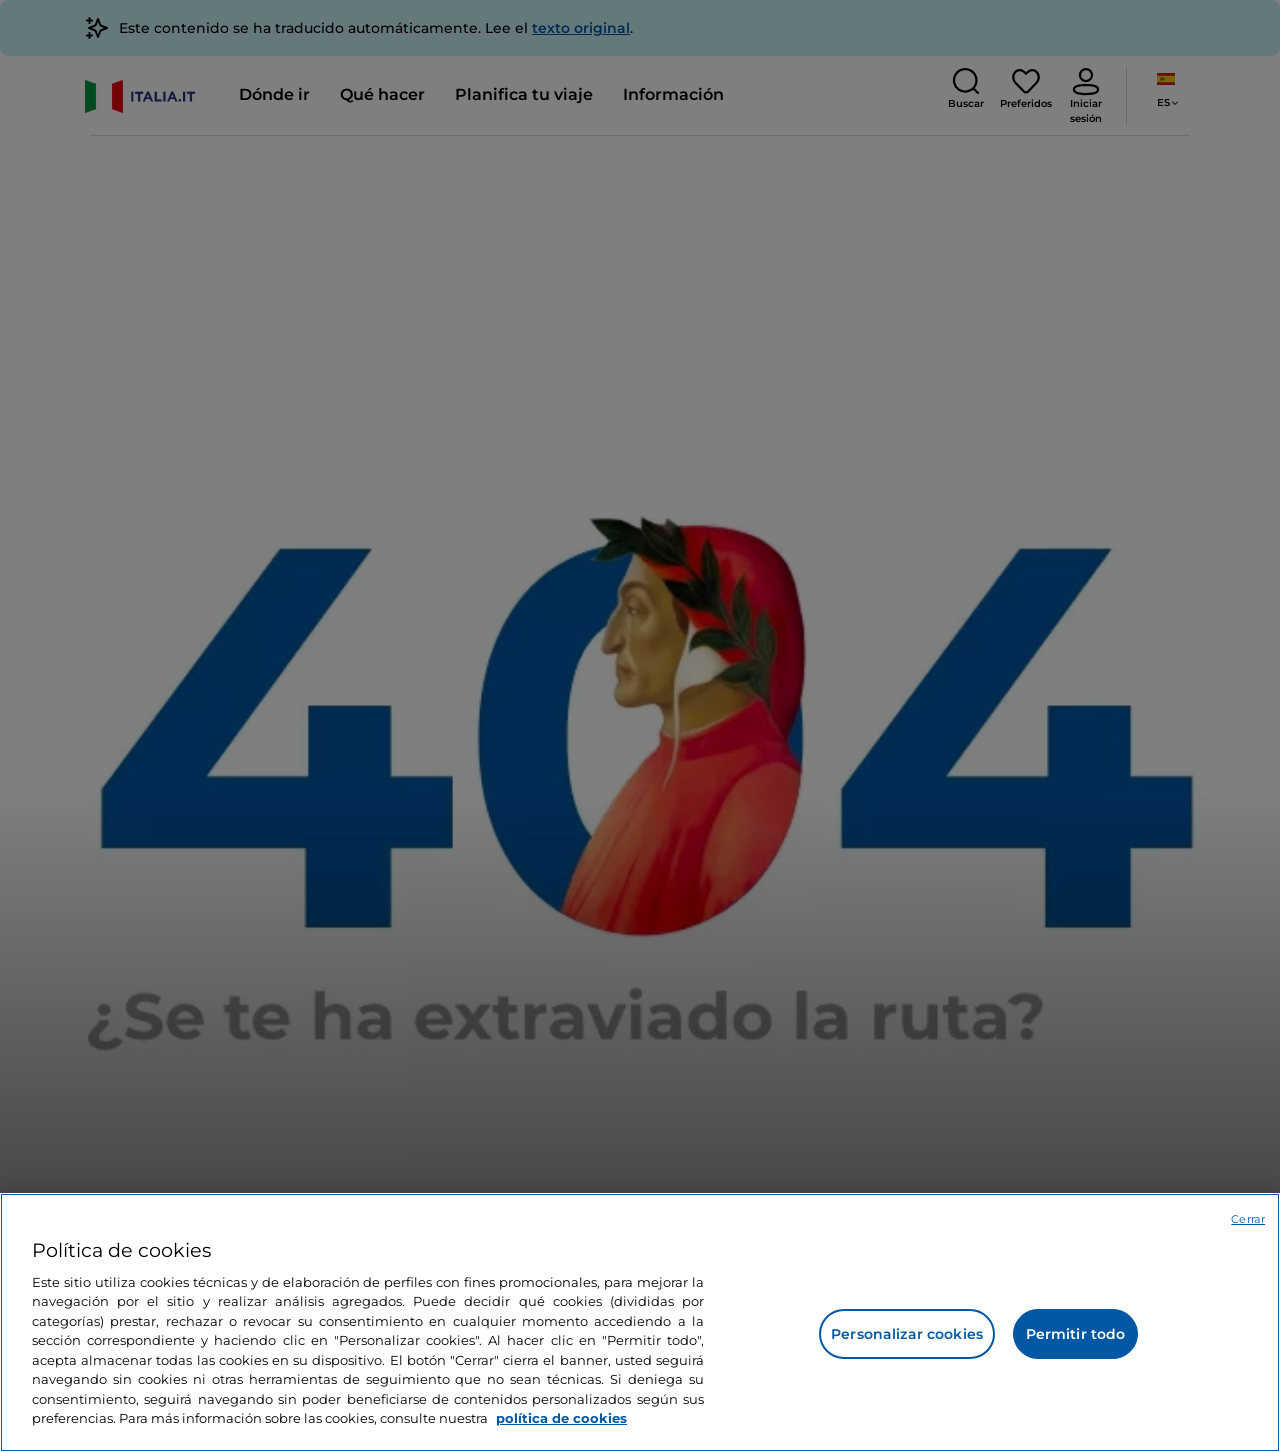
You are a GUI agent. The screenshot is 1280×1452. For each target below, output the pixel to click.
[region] (640, 1322)
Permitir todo (1076, 1334)
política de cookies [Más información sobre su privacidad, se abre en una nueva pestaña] (561, 1418)
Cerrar (1248, 1219)
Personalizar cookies (907, 1334)
